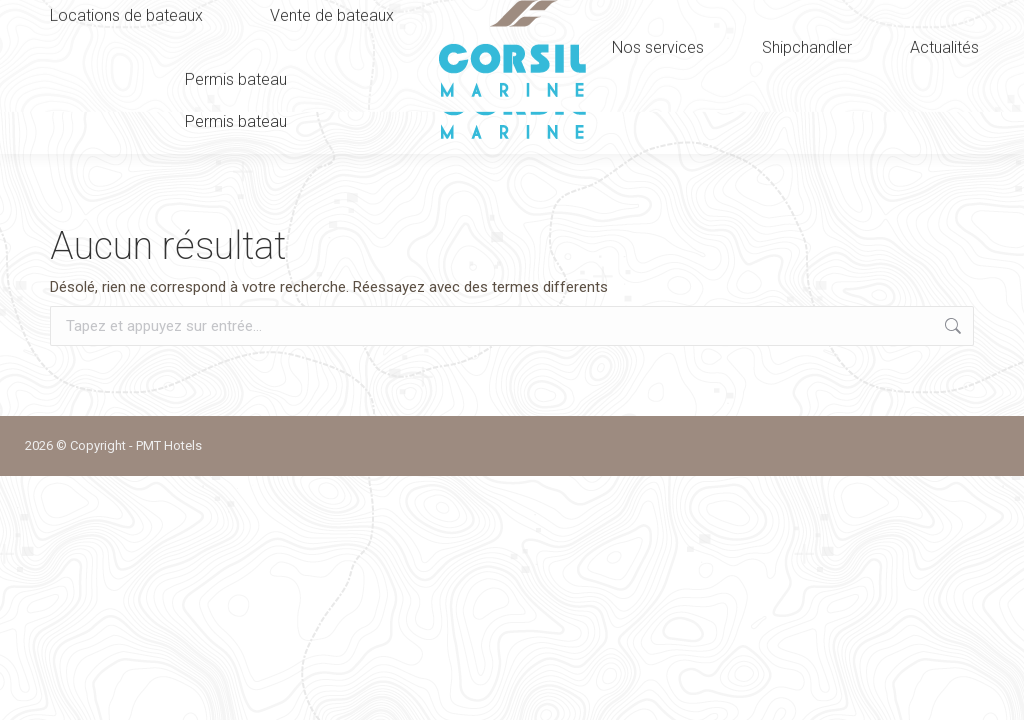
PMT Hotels (169, 445)
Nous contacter (842, 13)
